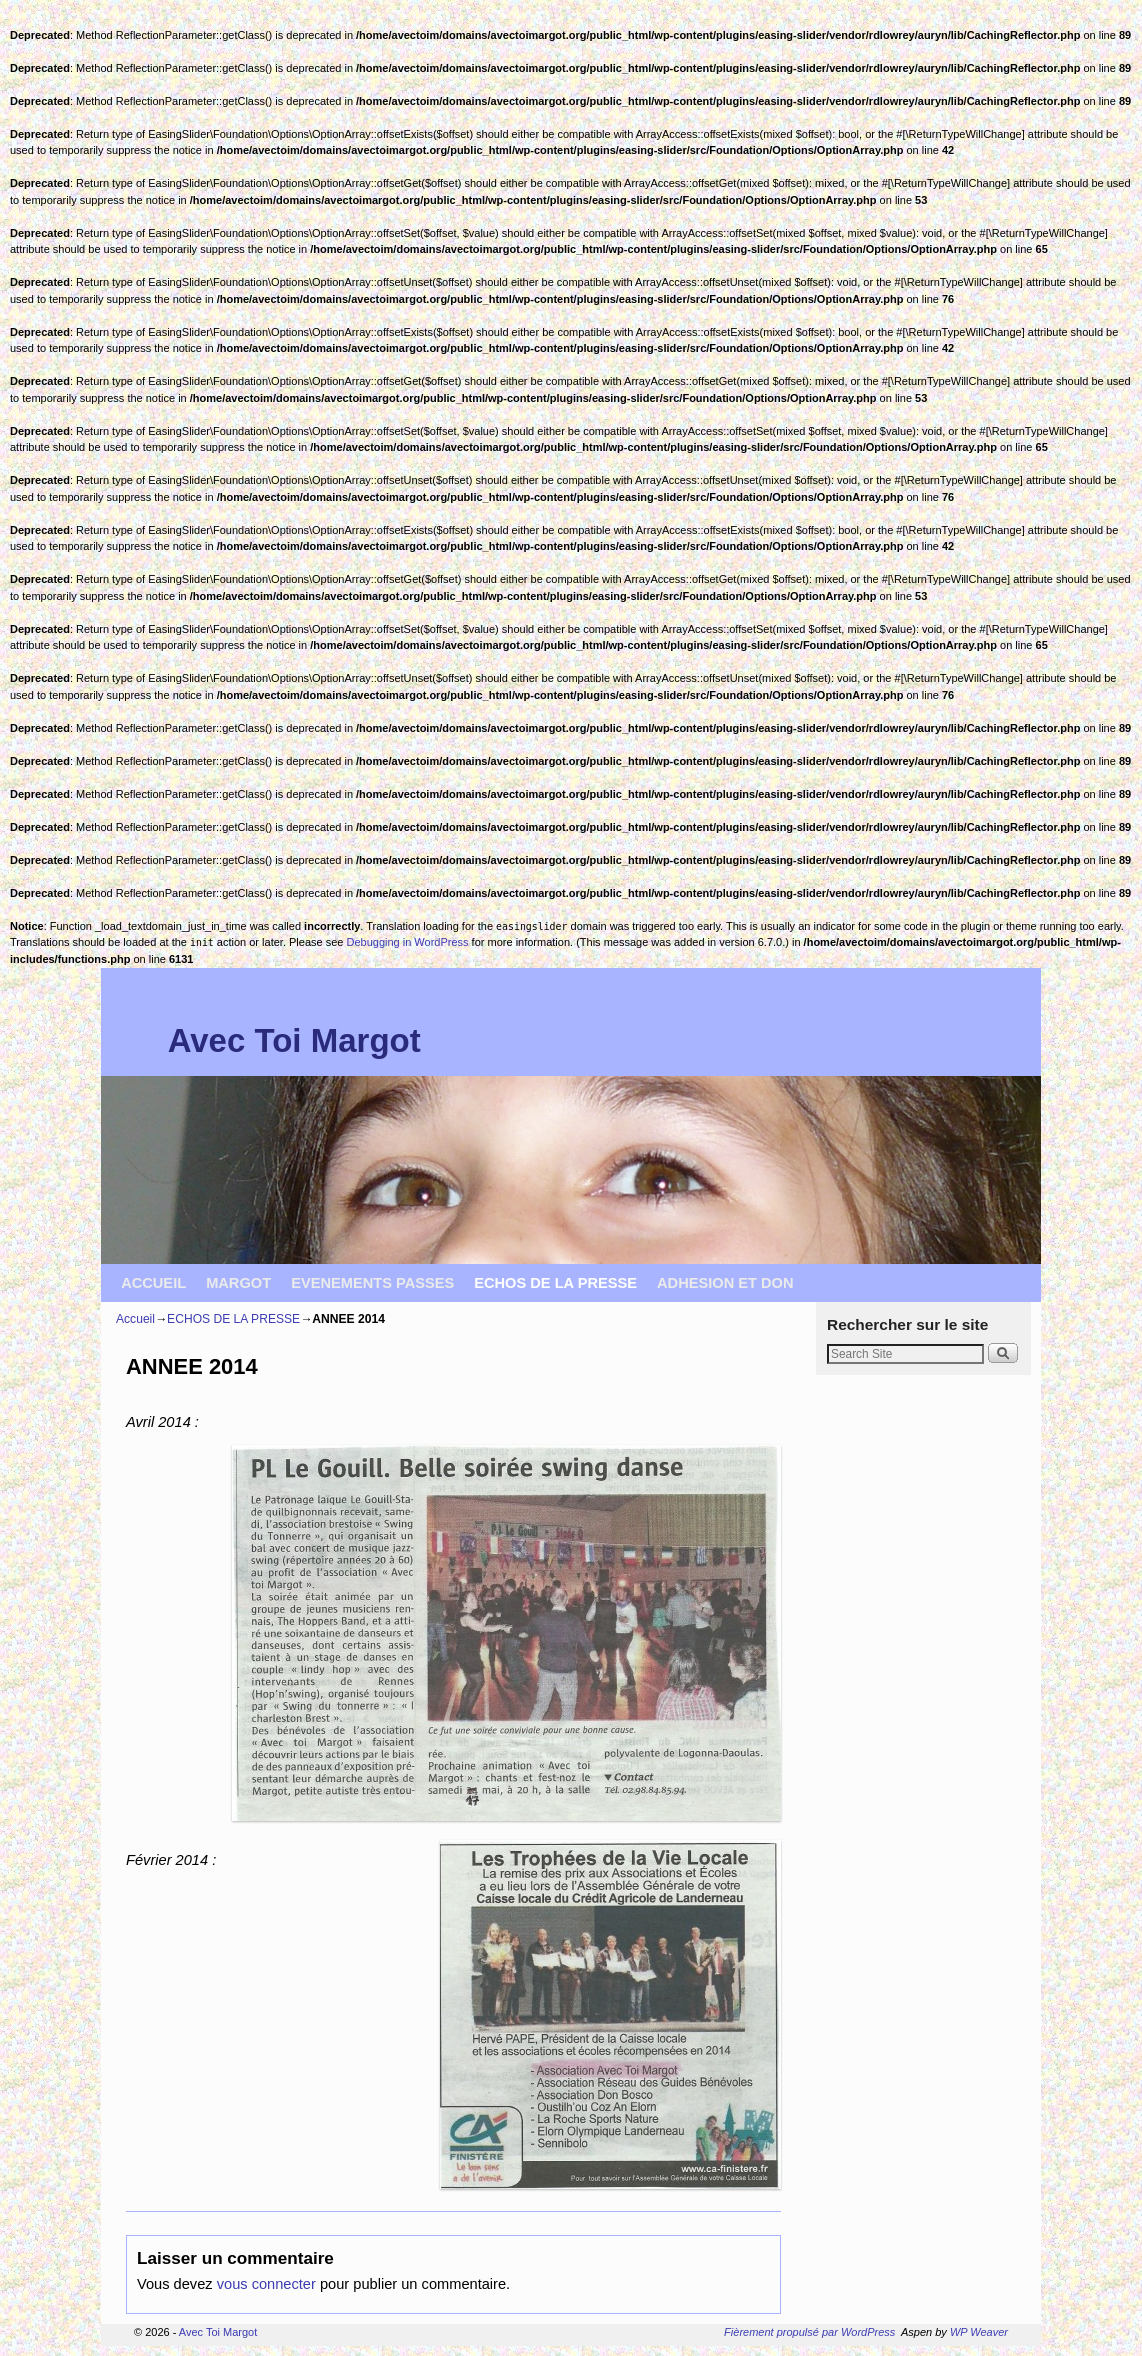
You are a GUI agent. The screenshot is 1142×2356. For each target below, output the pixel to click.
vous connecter (266, 2284)
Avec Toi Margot (294, 1040)
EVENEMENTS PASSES (372, 1283)
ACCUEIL (153, 1283)
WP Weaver (979, 2332)
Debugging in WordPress (407, 942)
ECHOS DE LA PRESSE (555, 1283)
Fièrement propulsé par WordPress (809, 2332)
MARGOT (238, 1283)
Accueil (135, 1319)
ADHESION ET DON (725, 1283)
